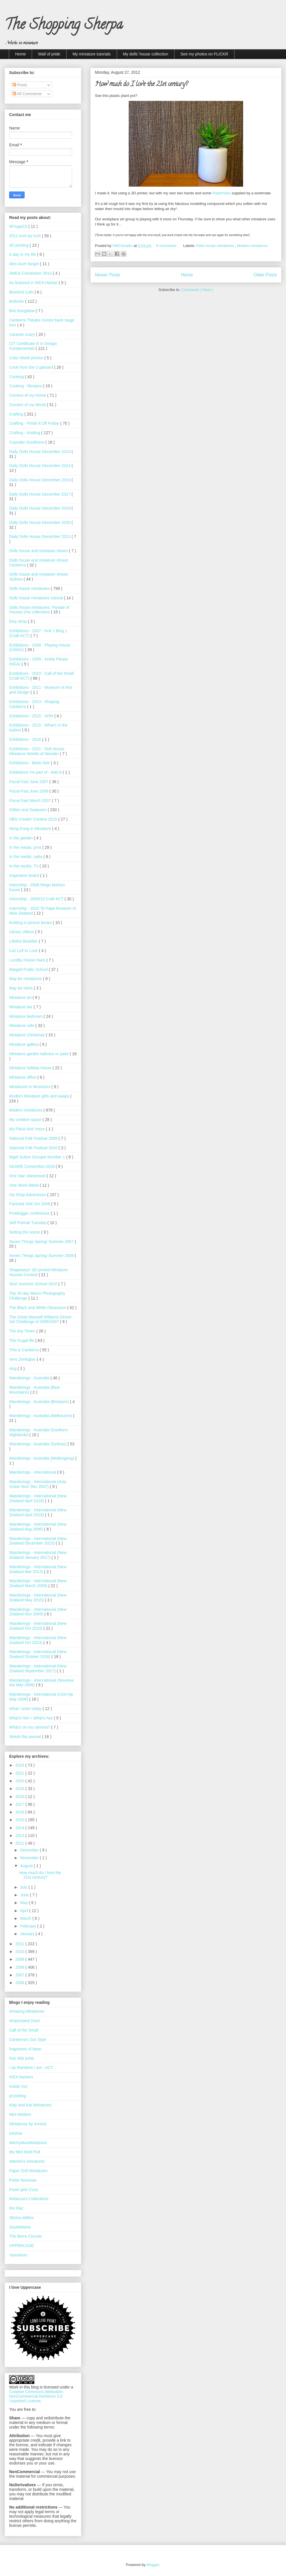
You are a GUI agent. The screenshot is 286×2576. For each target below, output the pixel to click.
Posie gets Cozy (23, 2189)
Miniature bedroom (26, 1016)
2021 (20, 1773)
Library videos (22, 931)
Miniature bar (21, 1007)
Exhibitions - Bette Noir (30, 763)
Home (20, 54)
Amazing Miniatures (26, 2011)
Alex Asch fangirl (24, 264)
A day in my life (23, 254)
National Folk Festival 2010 (34, 1148)
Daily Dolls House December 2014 (40, 465)
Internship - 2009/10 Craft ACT (37, 899)
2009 (20, 1959)
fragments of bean (25, 2049)
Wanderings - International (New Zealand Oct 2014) (37, 1640)
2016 (20, 1812)
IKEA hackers (21, 2077)
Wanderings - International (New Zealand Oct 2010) (37, 1626)
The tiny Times (22, 1331)
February (28, 1926)
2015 (20, 1819)
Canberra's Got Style (27, 2039)
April (24, 1910)
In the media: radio (26, 856)
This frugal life (22, 1340)
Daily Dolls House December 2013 (40, 451)
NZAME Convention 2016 (32, 1166)
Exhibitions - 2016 (25, 739)
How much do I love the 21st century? (141, 84)
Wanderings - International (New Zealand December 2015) (37, 1541)
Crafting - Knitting (25, 432)
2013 (20, 1835)
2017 (20, 1804)
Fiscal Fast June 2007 (29, 781)
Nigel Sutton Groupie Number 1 (37, 1157)
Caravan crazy (22, 334)
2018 (20, 1796)
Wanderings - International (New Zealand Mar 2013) (37, 1569)
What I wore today (26, 1708)
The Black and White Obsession (38, 1307)
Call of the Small (23, 2030)
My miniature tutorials (92, 54)
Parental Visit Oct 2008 (30, 1204)
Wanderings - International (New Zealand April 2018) (37, 1512)
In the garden (21, 838)
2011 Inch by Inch (25, 236)
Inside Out (18, 2086)
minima (15, 2133)
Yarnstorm (18, 2255)
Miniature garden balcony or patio (39, 1053)
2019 (20, 1788)
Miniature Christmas (27, 1035)
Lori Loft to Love (24, 950)
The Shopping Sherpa (64, 26)
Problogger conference (30, 1213)
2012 (20, 1843)
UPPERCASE (21, 2245)
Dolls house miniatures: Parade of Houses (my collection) (39, 609)
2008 (20, 1967)
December (29, 1850)
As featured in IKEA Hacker (34, 282)
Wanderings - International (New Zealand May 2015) (37, 1597)
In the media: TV (24, 866)
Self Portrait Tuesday (28, 1222)
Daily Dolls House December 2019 (40, 508)
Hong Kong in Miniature (30, 828)
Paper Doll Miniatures (28, 2170)
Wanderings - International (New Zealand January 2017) (37, 1555)
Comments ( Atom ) (197, 290)
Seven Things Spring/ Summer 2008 (42, 1255)
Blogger (152, 2565)
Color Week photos (26, 358)
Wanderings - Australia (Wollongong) (42, 1458)
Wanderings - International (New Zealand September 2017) (37, 1668)
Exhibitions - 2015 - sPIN (31, 716)
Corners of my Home (28, 395)
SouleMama (20, 2227)
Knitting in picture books (31, 922)
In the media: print (25, 847)
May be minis (21, 988)
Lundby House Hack (27, 960)
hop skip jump (21, 2058)
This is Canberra (24, 1350)
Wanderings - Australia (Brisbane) (39, 1401)
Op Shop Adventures (28, 1194)
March (26, 1918)
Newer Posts (107, 274)
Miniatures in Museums (30, 1086)
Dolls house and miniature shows (39, 550)
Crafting (16, 414)
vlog (13, 1368)
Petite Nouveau (23, 2180)
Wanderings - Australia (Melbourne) (41, 1415)
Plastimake (221, 193)
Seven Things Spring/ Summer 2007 (42, 1241)
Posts (20, 85)
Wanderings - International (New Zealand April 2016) (37, 1498)
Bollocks (17, 301)
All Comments (27, 93)
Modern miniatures (252, 246)
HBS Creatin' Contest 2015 (33, 819)
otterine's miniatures (27, 2161)
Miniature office (23, 1077)
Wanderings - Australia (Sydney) (38, 1444)
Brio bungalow (22, 310)
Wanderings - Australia (29, 1378)
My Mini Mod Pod (24, 2152)
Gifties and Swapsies (28, 809)
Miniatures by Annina (27, 2124)
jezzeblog (17, 2096)
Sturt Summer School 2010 (33, 1284)
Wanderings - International (33, 1472)
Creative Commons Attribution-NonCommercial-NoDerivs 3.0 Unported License (36, 2396)
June (25, 1895)
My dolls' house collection (145, 54)
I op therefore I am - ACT (31, 2067)
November (29, 1857)
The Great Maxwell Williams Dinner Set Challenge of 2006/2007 (40, 1319)
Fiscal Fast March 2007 (30, 800)
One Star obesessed (28, 1176)
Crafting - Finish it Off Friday (34, 423)
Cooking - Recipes (26, 386)
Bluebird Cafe (22, 292)
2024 (20, 1765)
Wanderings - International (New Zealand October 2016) (37, 1654)
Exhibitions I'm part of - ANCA (36, 772)
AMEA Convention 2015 (31, 273)
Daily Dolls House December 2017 (40, 494)
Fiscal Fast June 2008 (29, 791)
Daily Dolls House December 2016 (40, 480)
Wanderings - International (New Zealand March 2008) (37, 1583)
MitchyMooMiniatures (28, 2142)
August (26, 1865)
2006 (20, 1982)
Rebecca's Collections (28, 2198)
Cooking (17, 376)
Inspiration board (24, 875)
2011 (20, 1944)
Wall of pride (49, 54)
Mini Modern (20, 2114)
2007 (20, 1975)
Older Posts (265, 274)
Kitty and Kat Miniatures (30, 2105)
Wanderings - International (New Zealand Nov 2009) (37, 1612)
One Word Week (24, 1185)
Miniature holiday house (31, 1067)
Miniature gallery (24, 1044)
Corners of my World (28, 404)
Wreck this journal (25, 1736)
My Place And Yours (27, 1129)
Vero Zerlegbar (23, 1359)
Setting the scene (25, 1232)
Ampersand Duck (24, 2020)
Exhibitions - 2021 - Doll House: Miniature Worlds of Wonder (37, 751)
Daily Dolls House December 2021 (40, 536)
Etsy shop (18, 621)
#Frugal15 (18, 226)
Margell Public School (29, 969)
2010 (20, 1951)
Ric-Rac (16, 2208)
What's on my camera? (30, 1727)
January (27, 1933)
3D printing (19, 245)
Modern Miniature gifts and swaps (39, 1096)
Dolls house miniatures (215, 246)
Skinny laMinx (21, 2217)
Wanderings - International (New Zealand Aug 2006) (37, 1526)
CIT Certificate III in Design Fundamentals (33, 346)
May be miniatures (26, 978)
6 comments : (168, 246)
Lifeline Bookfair (24, 941)
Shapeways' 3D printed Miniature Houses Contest (38, 1272)
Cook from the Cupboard (31, 367)
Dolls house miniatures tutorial (36, 598)
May (24, 1902)
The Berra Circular (25, 2236)
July (24, 1887)
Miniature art (21, 997)
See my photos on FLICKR (204, 54)
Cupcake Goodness (27, 442)
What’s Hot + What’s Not (31, 1718)
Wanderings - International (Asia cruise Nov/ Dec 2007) (37, 1484)
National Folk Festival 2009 (34, 1138)
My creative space (26, 1119)
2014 (20, 1827)
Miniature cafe (22, 1025)
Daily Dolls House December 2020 (40, 522)
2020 (20, 1781)
